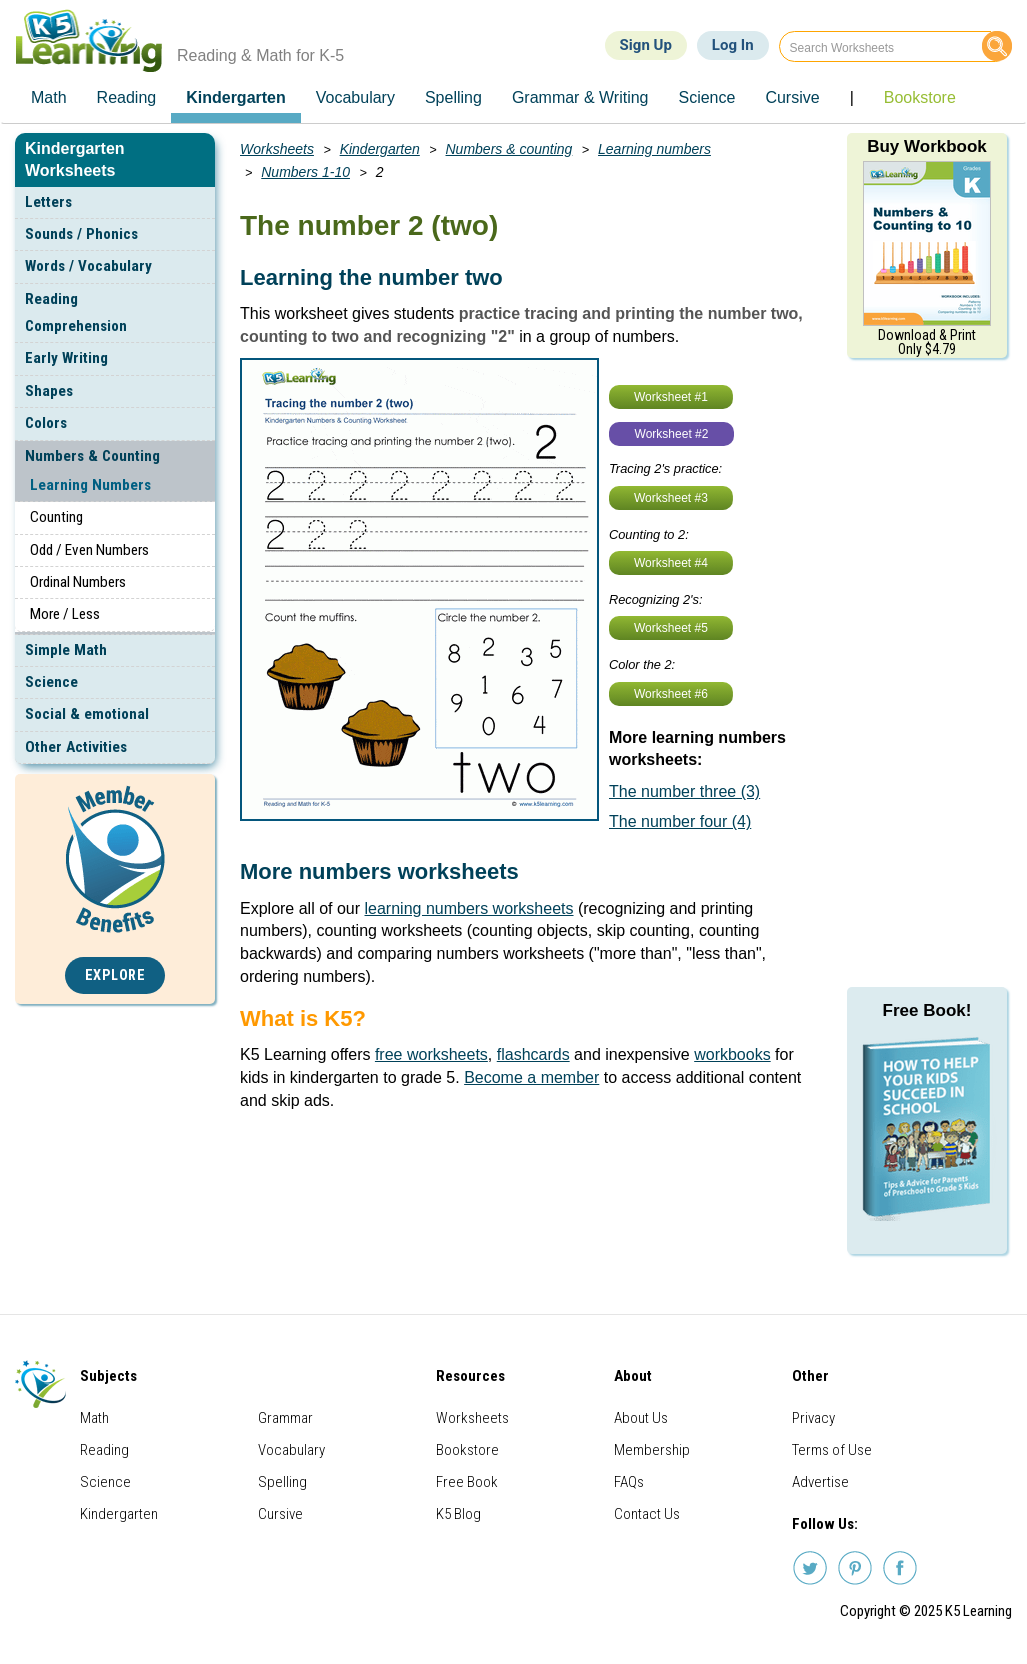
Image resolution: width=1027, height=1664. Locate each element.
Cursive (280, 1514)
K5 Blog (458, 1514)
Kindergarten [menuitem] (236, 97)
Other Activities (76, 747)
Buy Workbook (927, 146)
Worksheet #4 (671, 563)
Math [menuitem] (49, 97)
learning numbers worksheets (469, 908)
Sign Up (646, 45)
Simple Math (66, 650)
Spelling (282, 1482)
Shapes (49, 391)
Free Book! (927, 1010)
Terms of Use (832, 1450)
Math (94, 1418)
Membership (652, 1450)
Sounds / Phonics (81, 234)
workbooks (732, 1054)
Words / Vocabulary (88, 266)
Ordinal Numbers (78, 582)
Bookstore (467, 1450)
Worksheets (277, 149)
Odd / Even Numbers (89, 550)
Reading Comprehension (76, 312)
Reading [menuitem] (127, 97)
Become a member (531, 1077)
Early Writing (66, 358)
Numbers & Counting (92, 456)
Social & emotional (87, 714)
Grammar (285, 1418)
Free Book (467, 1482)
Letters (48, 202)
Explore (115, 975)
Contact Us (647, 1514)
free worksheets (431, 1054)
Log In (733, 45)
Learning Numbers (90, 485)
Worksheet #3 (671, 498)
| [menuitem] (852, 97)
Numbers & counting (509, 149)
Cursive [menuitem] (792, 97)
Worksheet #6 (671, 694)
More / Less (65, 614)
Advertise (820, 1482)
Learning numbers (654, 149)
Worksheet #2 (672, 434)
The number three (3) (684, 791)
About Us (641, 1418)
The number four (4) (680, 821)
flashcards (533, 1054)
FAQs (629, 1482)
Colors (46, 423)
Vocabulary (291, 1450)
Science (51, 682)
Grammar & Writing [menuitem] (580, 97)
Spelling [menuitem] (453, 97)
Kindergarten (380, 149)
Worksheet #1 (671, 397)
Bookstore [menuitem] (920, 97)
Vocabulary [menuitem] (355, 97)
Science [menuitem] (706, 97)
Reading (104, 1450)
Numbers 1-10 (305, 172)
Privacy (813, 1418)
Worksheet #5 (671, 628)
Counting (56, 517)
